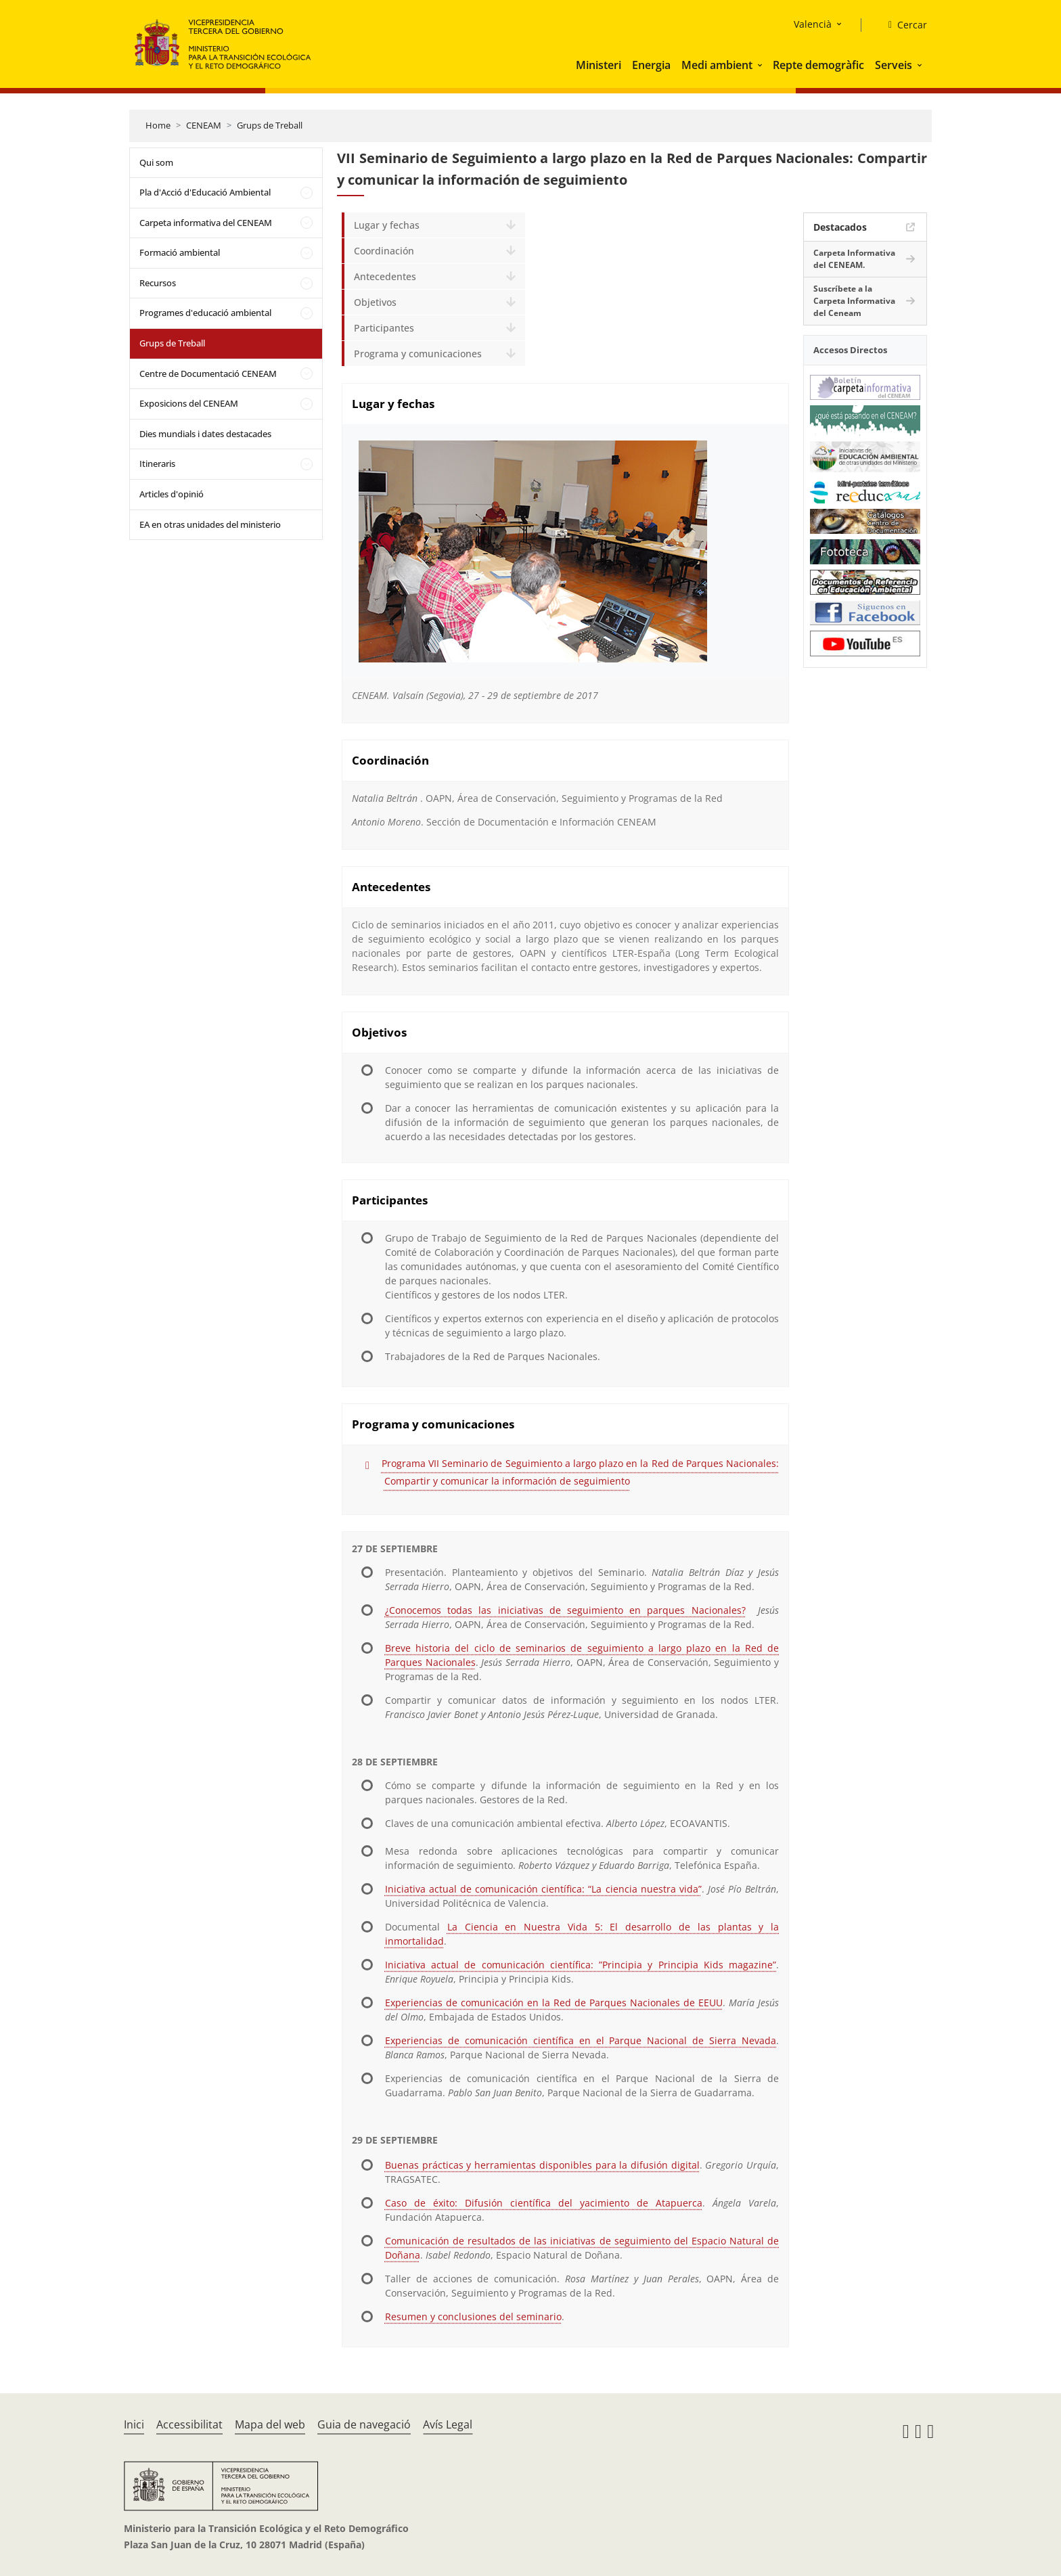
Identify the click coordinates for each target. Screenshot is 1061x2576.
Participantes (384, 327)
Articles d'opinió (171, 494)
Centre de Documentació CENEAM (208, 373)
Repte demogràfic (818, 65)
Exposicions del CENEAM (188, 403)
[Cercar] (902, 25)
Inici (134, 2424)
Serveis (893, 65)
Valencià (813, 24)
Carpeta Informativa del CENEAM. (854, 259)
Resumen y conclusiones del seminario (473, 2316)
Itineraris (157, 463)
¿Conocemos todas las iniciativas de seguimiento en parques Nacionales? (565, 1610)
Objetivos (375, 302)
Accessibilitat (189, 2424)
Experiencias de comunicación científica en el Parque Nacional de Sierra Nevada (580, 2040)
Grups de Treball (269, 125)
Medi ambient (716, 65)
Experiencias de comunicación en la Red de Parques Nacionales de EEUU (554, 2002)
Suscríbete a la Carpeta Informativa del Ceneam (854, 301)
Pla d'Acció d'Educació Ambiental (205, 192)
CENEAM (203, 125)
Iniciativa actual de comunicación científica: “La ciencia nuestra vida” (543, 1888)
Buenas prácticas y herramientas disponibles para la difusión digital (542, 2165)
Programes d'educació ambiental (205, 313)
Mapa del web (270, 2424)
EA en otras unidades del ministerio (210, 524)
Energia (651, 65)
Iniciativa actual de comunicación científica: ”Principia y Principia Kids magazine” (580, 1964)
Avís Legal (447, 2424)
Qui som (156, 162)
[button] (761, 65)
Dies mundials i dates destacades (205, 434)
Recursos (157, 283)
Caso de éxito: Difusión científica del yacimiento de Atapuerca (543, 2202)
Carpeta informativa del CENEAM (205, 223)
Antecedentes (385, 276)
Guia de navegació (364, 2424)
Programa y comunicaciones (418, 353)
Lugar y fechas (387, 225)
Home (158, 125)
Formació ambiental (179, 252)
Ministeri (598, 65)
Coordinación (384, 250)
